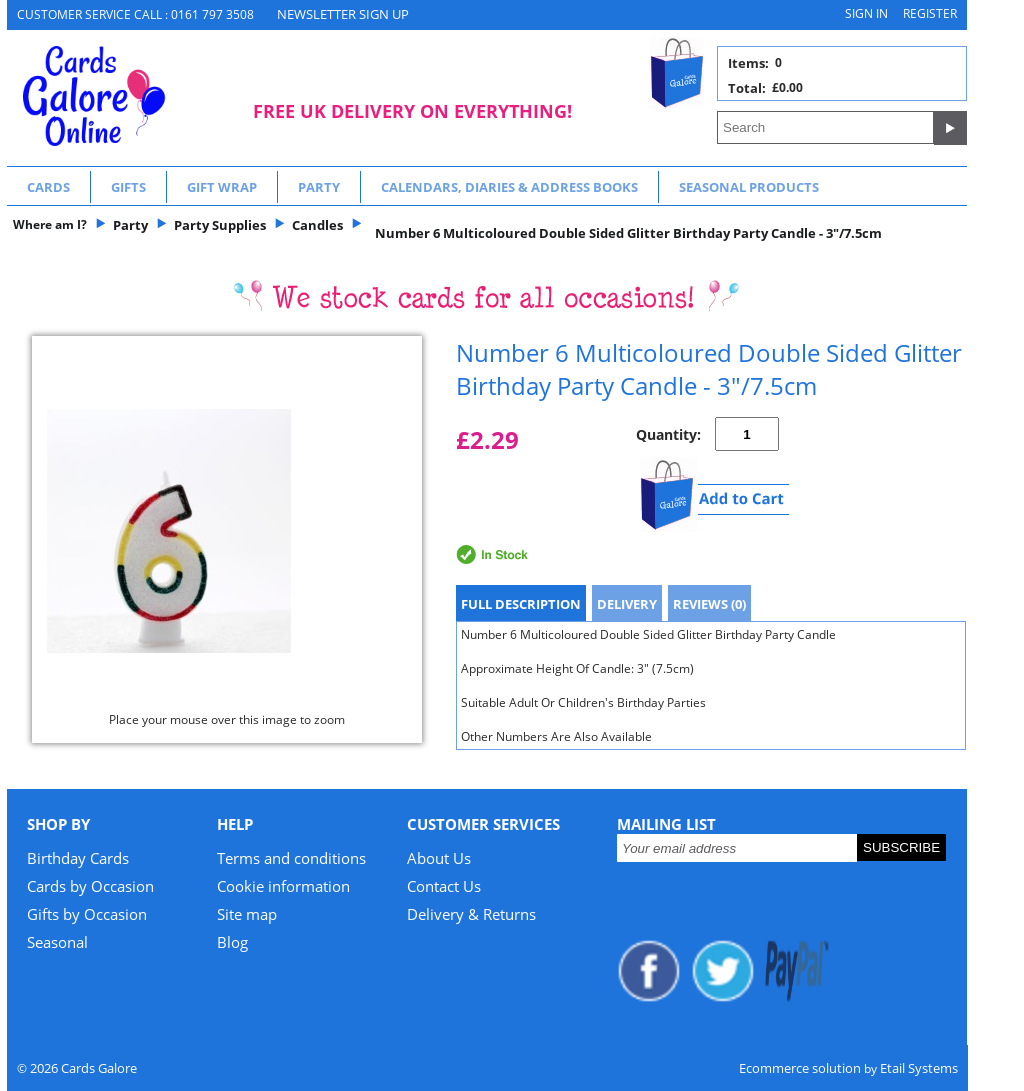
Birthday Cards (78, 858)
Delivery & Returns (471, 914)
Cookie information (283, 886)
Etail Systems (919, 1068)
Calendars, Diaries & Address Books (509, 187)
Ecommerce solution (800, 1068)
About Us (439, 858)
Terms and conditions (291, 858)
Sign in (866, 13)
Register (930, 13)
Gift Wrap (222, 187)
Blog (232, 942)
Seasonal (57, 942)
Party (319, 187)
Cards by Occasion (90, 886)
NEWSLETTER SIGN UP (343, 14)
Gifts (128, 187)
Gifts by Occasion (87, 914)
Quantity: (668, 434)
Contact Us (444, 886)
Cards (48, 187)
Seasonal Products (749, 187)
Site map (247, 914)
